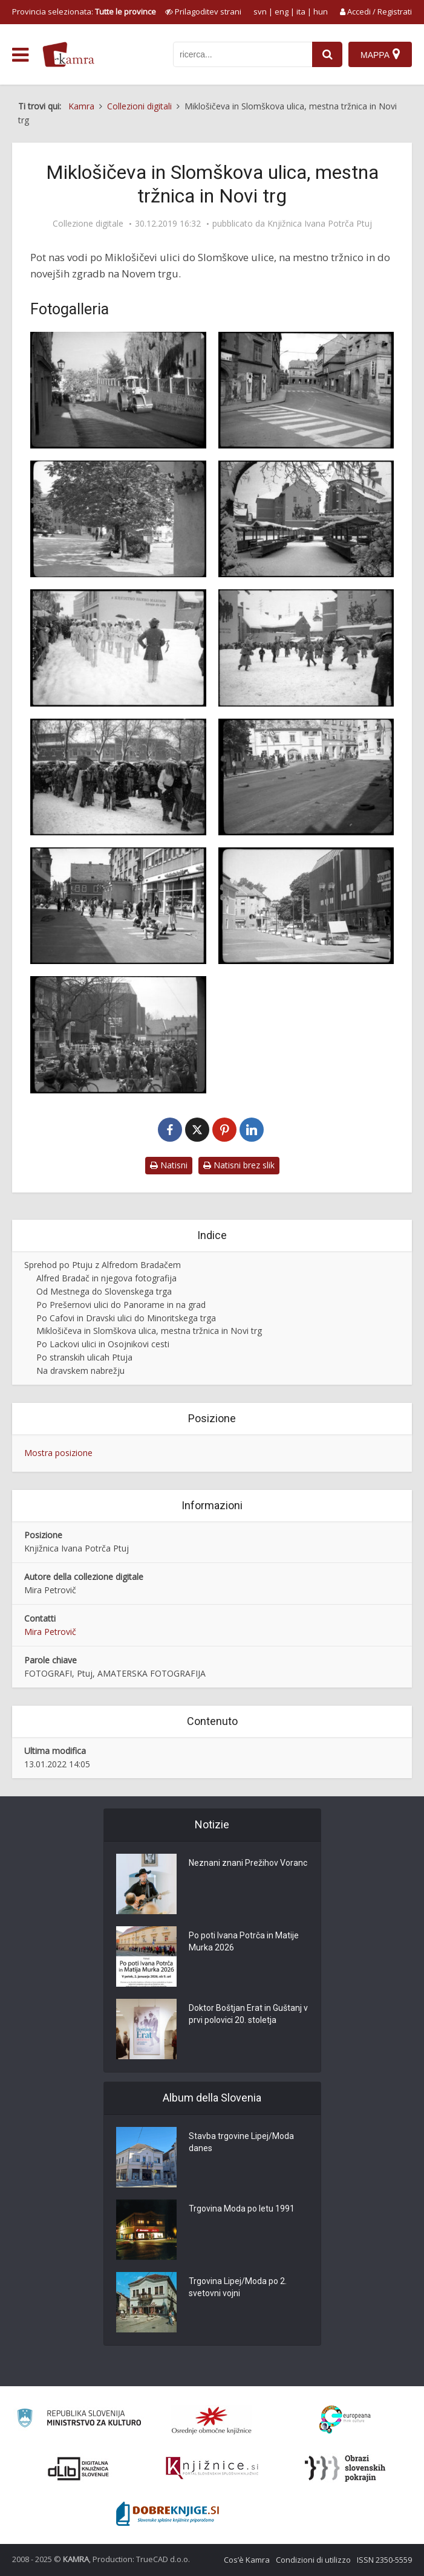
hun (320, 11)
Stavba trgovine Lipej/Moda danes (241, 2142)
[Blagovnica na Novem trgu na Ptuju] (306, 905)
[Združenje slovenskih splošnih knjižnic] (212, 2468)
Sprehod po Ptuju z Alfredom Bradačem (102, 1264)
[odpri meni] (20, 55)
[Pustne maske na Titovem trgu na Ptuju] (118, 777)
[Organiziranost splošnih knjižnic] (211, 2420)
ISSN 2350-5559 (384, 2559)
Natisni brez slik (239, 1165)
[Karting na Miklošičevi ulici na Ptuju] (306, 777)
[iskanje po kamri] (242, 54)
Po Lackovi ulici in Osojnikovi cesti (102, 1344)
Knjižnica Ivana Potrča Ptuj (319, 223)
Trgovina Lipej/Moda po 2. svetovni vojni (238, 2287)
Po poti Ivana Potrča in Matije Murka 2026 (244, 1941)
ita (300, 11)
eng (282, 11)
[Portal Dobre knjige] (167, 2514)
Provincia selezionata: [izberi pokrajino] (84, 11)
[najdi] (327, 54)
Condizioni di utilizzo (313, 2559)
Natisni (169, 1165)
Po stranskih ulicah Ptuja (84, 1357)
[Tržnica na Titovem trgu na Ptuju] (306, 519)
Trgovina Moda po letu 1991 (242, 2208)
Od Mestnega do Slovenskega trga (104, 1291)
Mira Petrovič (50, 1631)
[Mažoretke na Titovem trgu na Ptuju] (118, 647)
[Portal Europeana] (345, 2419)
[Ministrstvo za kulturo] (79, 2420)
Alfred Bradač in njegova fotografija (106, 1278)
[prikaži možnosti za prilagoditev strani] (203, 11)
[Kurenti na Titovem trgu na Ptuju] (306, 647)
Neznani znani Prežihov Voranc (248, 1863)
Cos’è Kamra (247, 2559)
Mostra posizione (58, 1452)
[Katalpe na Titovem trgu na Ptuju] (118, 519)
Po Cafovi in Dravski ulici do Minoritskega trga (126, 1318)
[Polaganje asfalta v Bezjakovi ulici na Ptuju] (118, 390)
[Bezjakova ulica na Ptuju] (306, 390)
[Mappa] (380, 54)
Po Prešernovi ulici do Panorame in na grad (121, 1304)
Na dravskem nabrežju (80, 1370)
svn (260, 11)
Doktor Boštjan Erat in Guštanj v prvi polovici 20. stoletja (248, 2014)
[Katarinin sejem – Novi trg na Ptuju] (118, 1034)
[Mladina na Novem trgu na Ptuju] (118, 905)
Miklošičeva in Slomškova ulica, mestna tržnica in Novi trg (149, 1330)
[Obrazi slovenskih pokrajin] (345, 2468)
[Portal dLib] (78, 2468)
